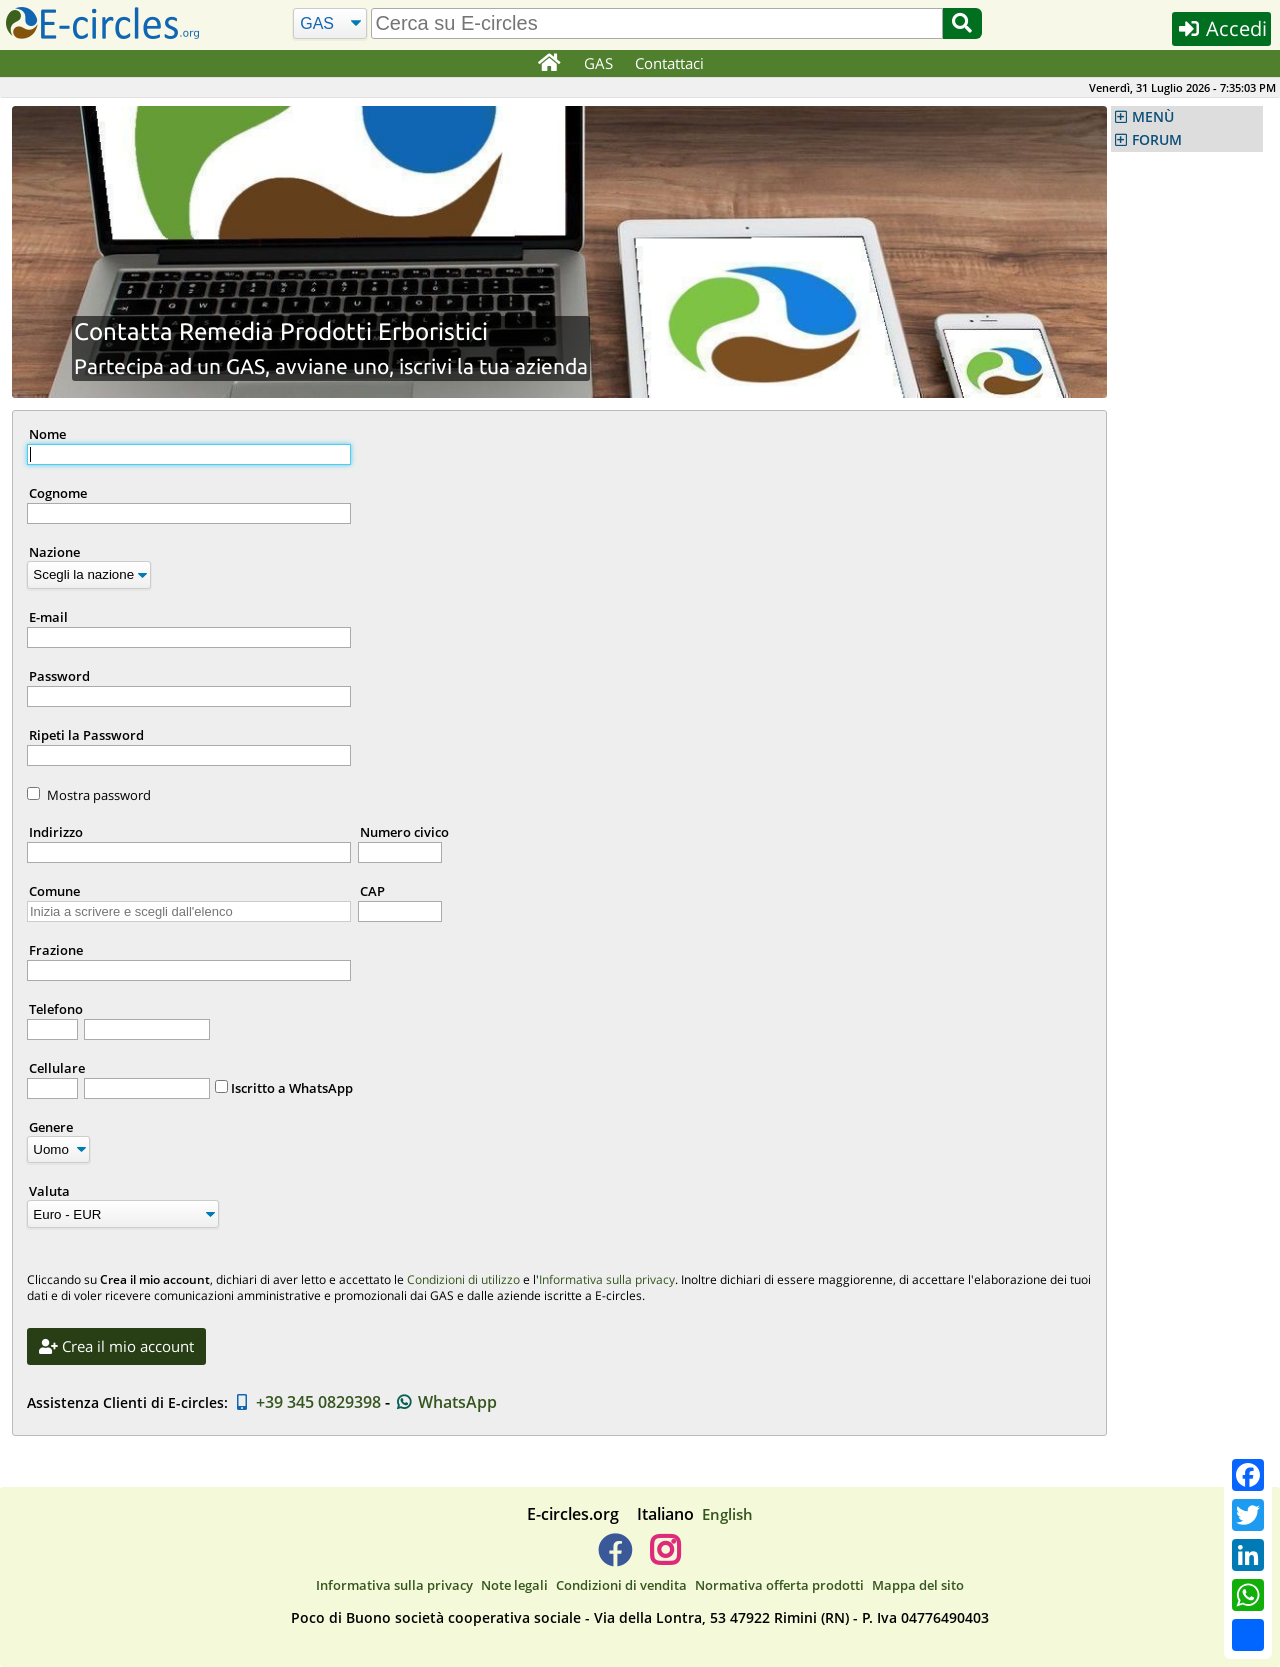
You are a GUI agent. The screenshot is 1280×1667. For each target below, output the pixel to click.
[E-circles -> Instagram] (664, 1558)
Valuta (49, 1191)
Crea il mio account (116, 1346)
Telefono (56, 1009)
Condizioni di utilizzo (463, 1279)
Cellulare (57, 1068)
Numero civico (404, 832)
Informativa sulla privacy (607, 1279)
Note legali (514, 1585)
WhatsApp (445, 1402)
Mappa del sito (918, 1585)
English (727, 1514)
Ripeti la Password (86, 735)
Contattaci (669, 63)
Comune (54, 891)
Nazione (54, 552)
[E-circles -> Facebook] (614, 1558)
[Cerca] (330, 24)
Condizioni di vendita (621, 1585)
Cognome (58, 493)
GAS (598, 63)
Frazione (56, 950)
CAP (372, 891)
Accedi (1221, 28)
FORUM (1157, 140)
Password (59, 676)
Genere (51, 1127)
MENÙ (1153, 117)
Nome (47, 434)
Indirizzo (56, 832)
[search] (656, 23)
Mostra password (99, 795)
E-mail (48, 617)
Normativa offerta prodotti (779, 1585)
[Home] (548, 64)
